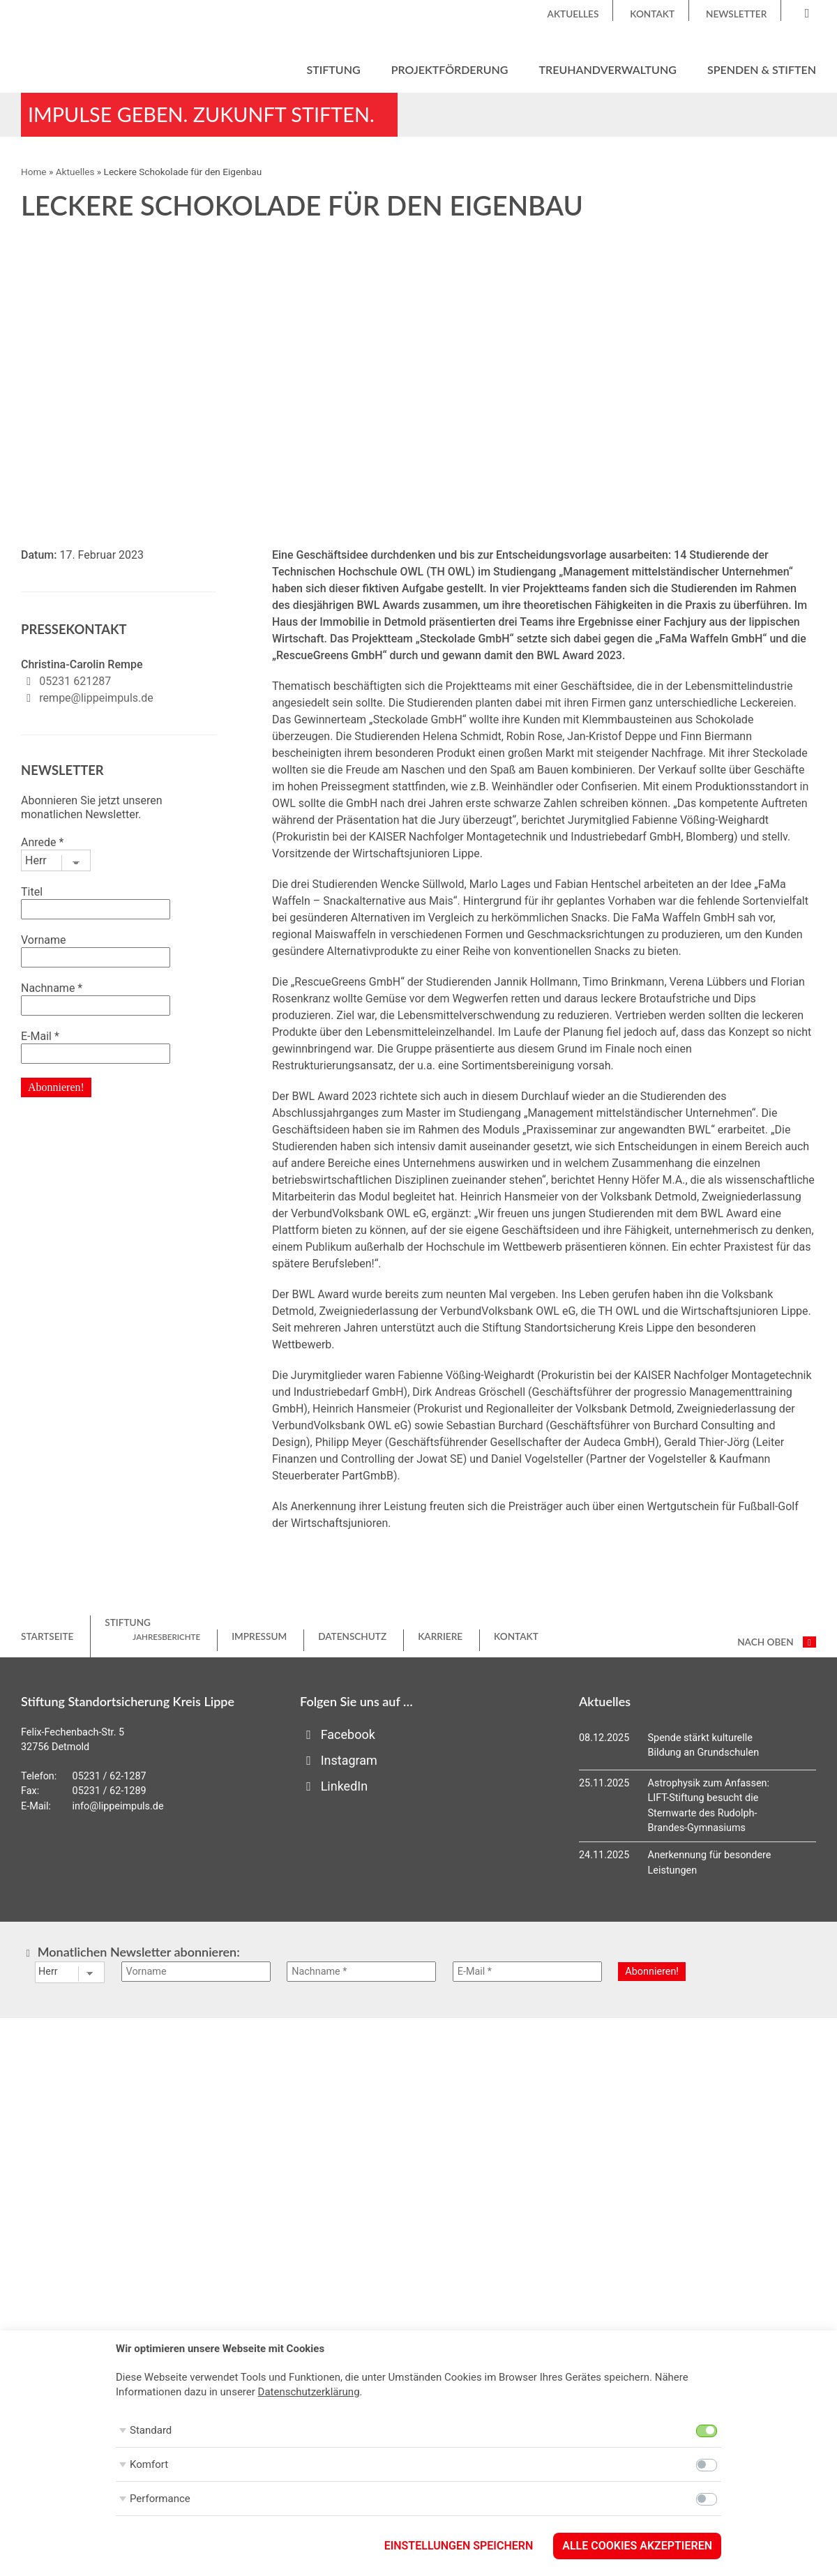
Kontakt (652, 14)
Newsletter (736, 14)
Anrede (42, 842)
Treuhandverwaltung (608, 69)
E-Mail (40, 1036)
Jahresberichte (166, 1636)
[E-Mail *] (527, 1971)
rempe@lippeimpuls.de (96, 698)
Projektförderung (449, 69)
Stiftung (333, 69)
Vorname (43, 940)
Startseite (47, 1636)
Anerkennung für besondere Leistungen (709, 1862)
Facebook (337, 1734)
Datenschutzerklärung (309, 2392)
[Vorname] (196, 1971)
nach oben (776, 1642)
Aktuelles (573, 14)
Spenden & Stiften (761, 69)
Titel (32, 891)
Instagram (338, 1760)
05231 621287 (75, 681)
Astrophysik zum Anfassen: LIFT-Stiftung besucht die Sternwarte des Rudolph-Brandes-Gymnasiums (708, 1806)
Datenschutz (352, 1636)
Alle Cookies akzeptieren (637, 2545)
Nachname (51, 988)
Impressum (259, 1636)
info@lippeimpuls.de (118, 1806)
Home (34, 171)
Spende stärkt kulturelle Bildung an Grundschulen (704, 1745)
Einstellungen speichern (459, 2545)
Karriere (440, 1636)
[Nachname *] (361, 1971)
